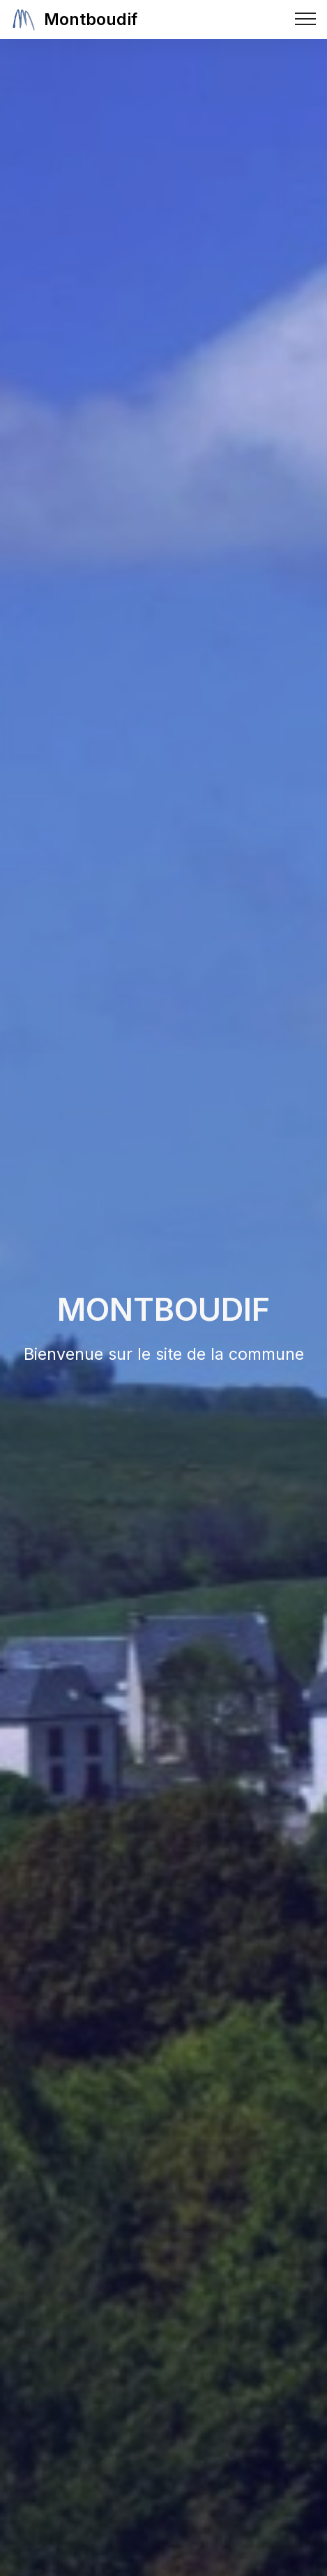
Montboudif (90, 19)
